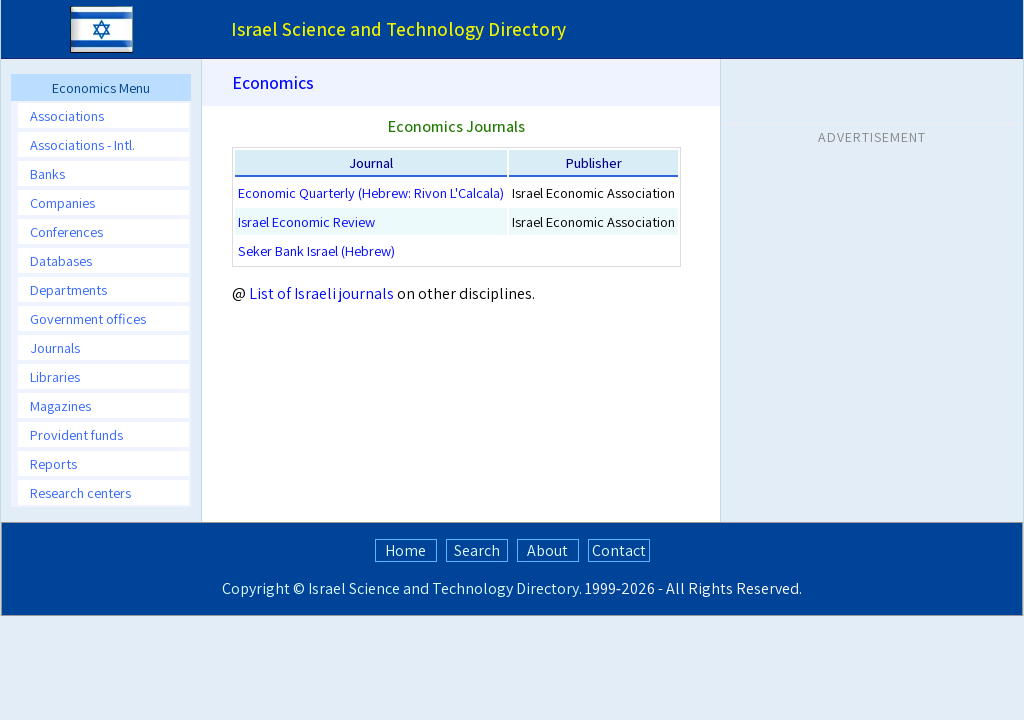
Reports (53, 463)
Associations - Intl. (82, 144)
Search (477, 550)
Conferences (66, 231)
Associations (67, 115)
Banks (47, 173)
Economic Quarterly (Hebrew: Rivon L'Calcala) (371, 192)
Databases (61, 260)
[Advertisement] (872, 279)
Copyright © (263, 588)
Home (405, 550)
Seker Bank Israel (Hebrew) (316, 250)
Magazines (60, 405)
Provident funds (76, 434)
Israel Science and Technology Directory (443, 588)
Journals (55, 347)
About (547, 550)
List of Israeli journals (323, 293)
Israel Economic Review (306, 221)
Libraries (55, 376)
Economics (273, 82)
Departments (68, 289)
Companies (62, 202)
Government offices (88, 318)
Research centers (80, 492)
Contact (619, 550)
